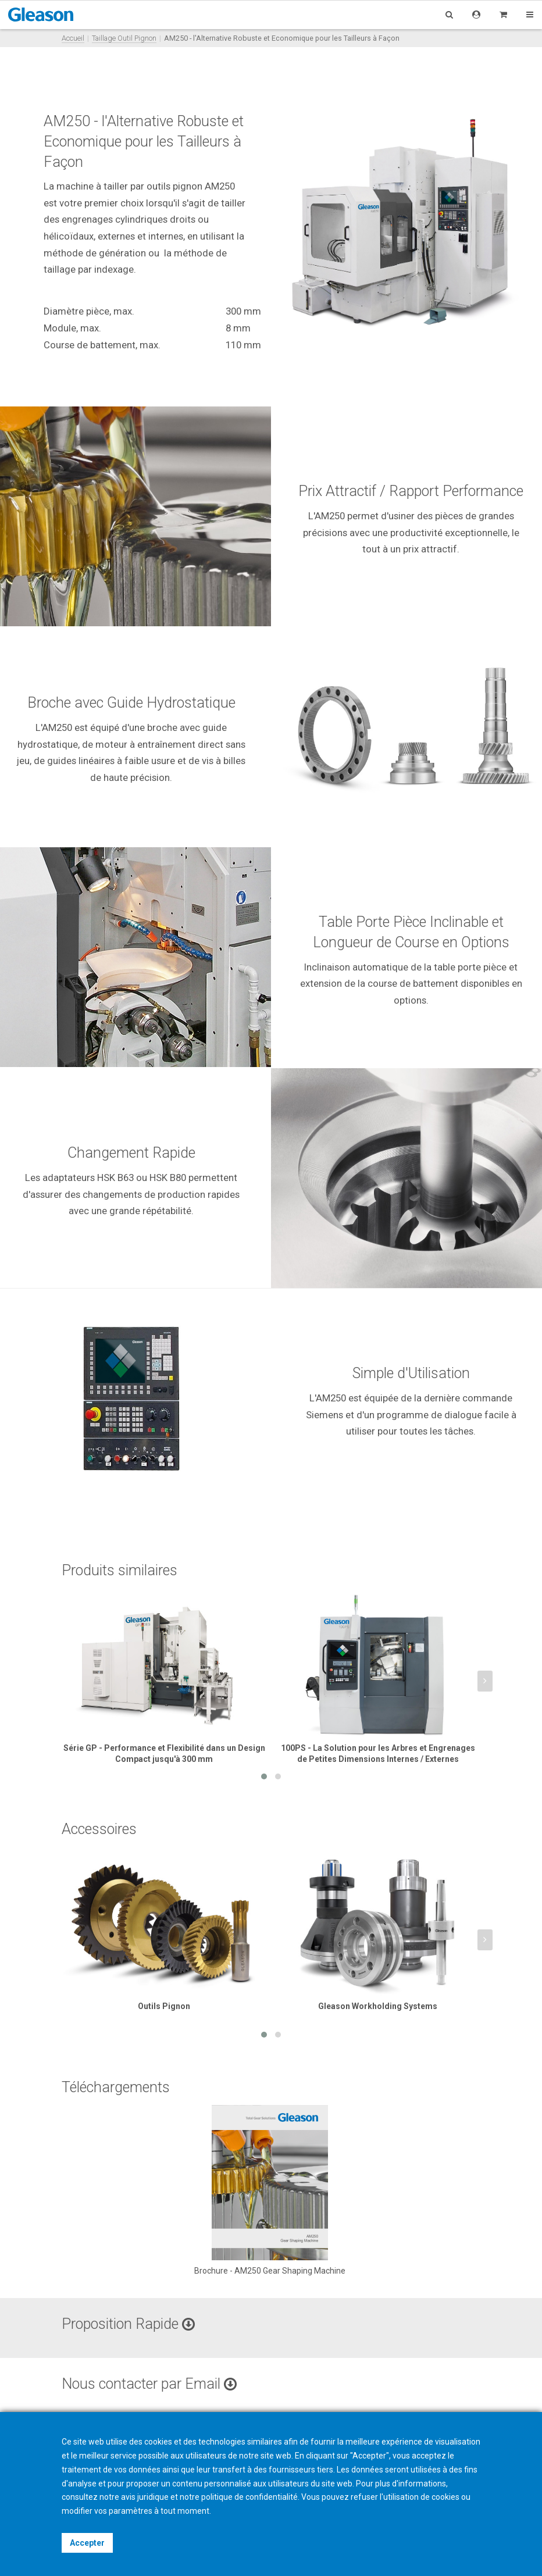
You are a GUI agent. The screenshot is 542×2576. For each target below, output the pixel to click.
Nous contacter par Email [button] (149, 2383)
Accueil (73, 38)
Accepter (87, 2543)
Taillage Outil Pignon (124, 38)
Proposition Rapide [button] (128, 2323)
